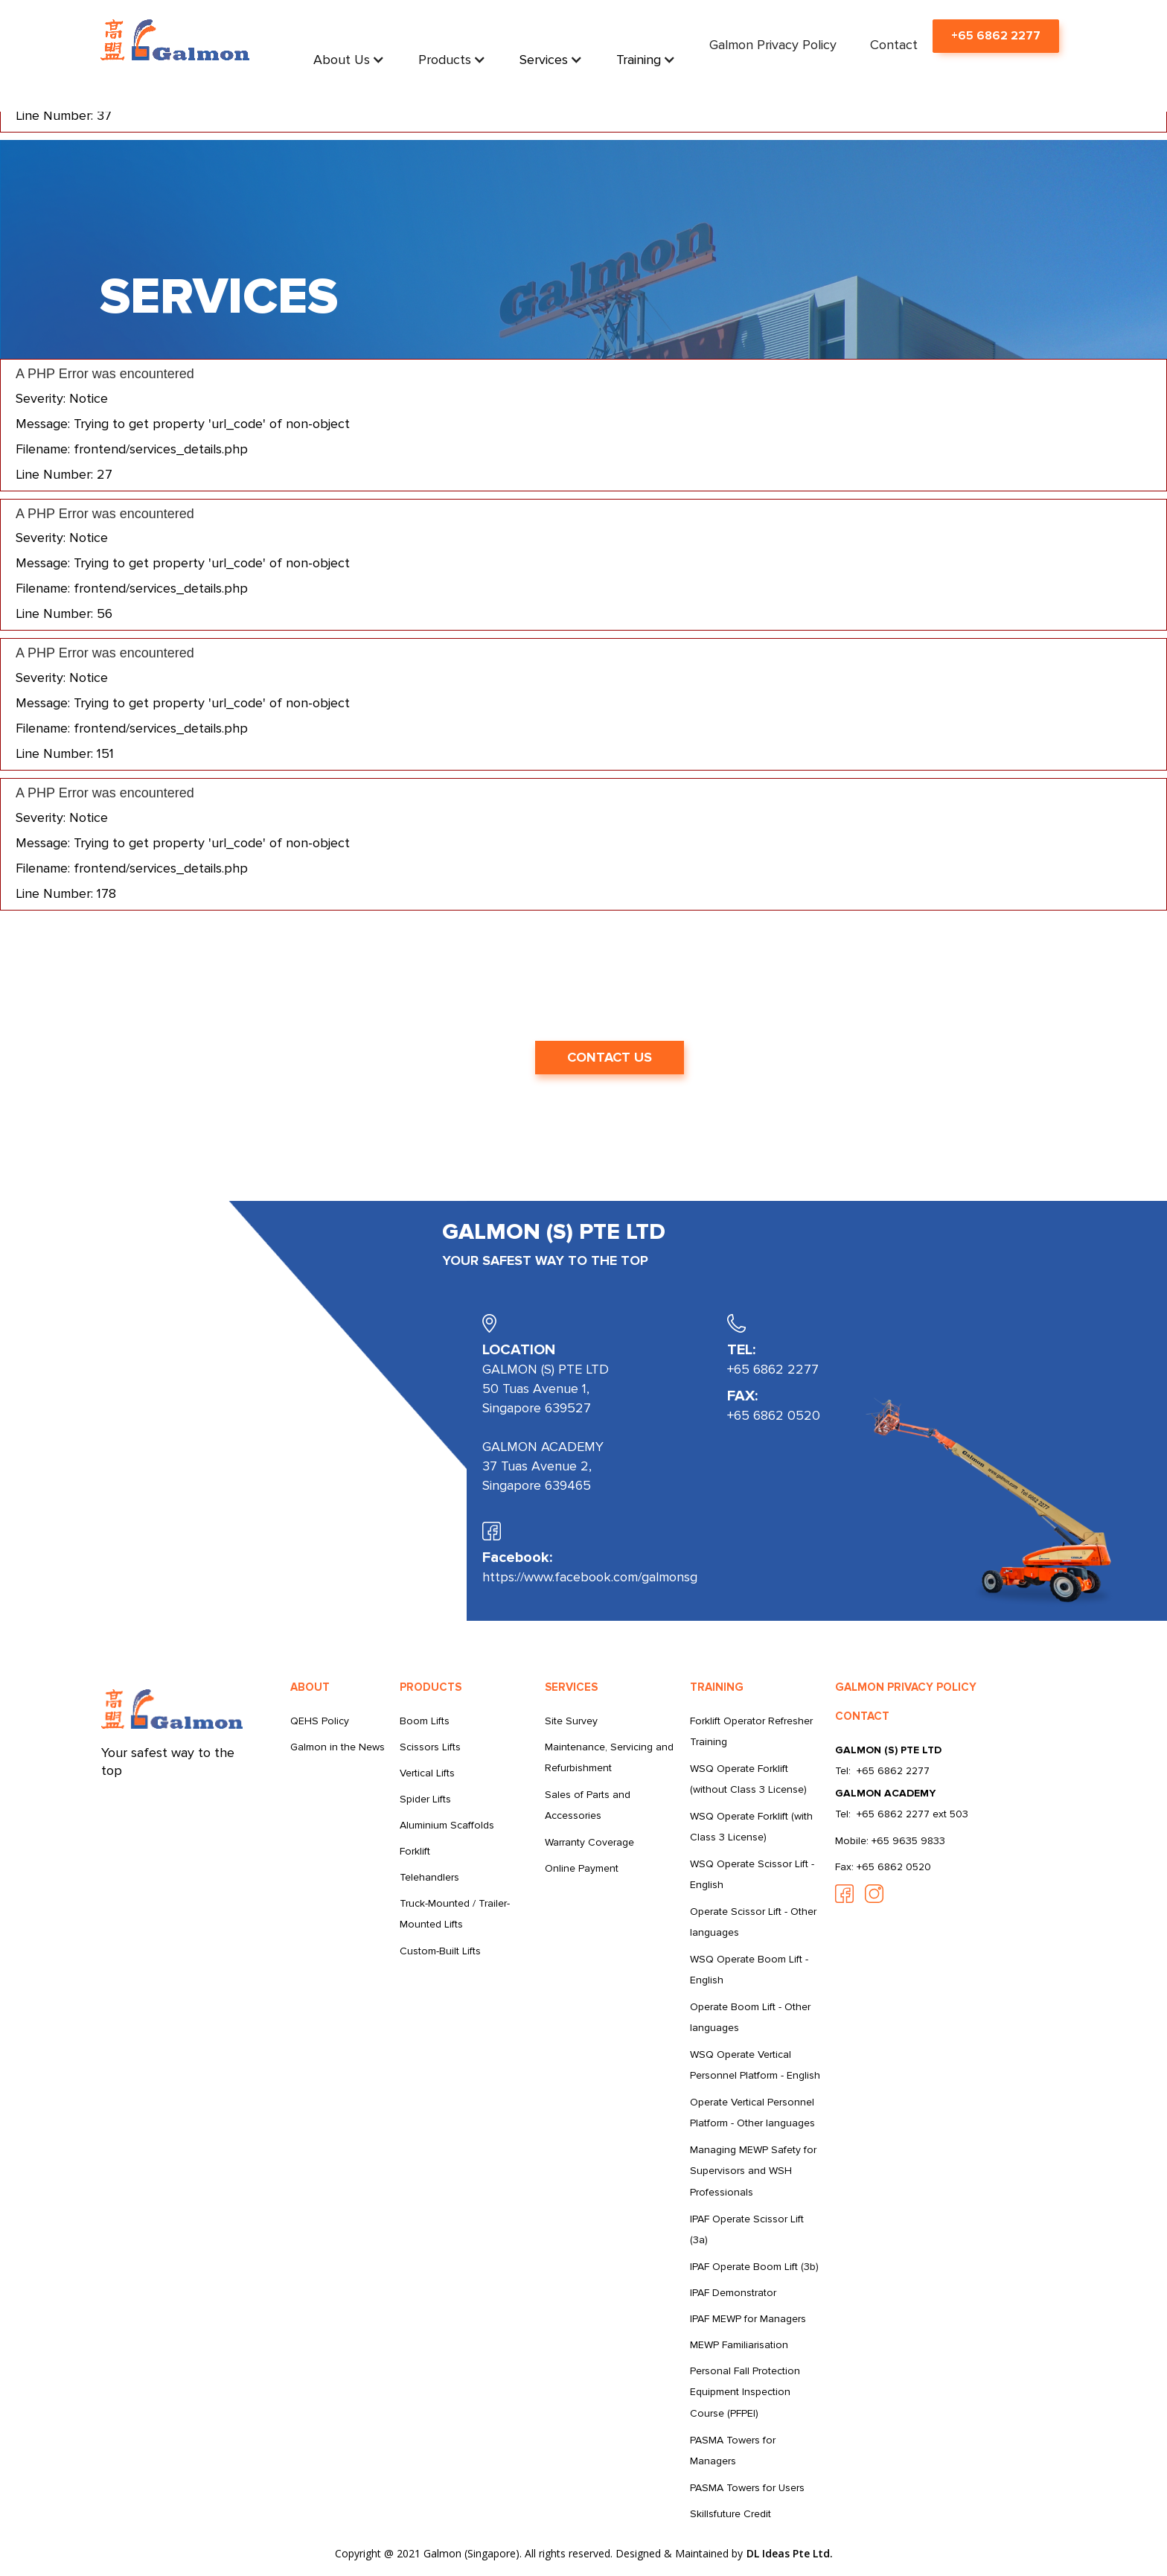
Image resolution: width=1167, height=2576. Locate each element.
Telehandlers (429, 1877)
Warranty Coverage (589, 1842)
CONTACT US (609, 1057)
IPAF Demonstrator (733, 2292)
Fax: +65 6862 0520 (883, 1867)
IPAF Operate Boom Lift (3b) (754, 2266)
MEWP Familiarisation (739, 2345)
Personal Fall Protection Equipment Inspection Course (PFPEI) (745, 2392)
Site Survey (571, 1721)
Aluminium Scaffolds (447, 1825)
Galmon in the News (337, 1747)
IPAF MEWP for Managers (748, 2318)
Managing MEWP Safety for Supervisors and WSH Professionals (753, 2171)
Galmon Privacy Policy (773, 44)
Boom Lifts (425, 1721)
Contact (894, 44)
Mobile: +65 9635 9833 (890, 1840)
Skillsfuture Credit (730, 2514)
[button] (349, 59)
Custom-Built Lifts (440, 1951)
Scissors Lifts (430, 1747)
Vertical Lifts (427, 1773)
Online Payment (581, 1868)
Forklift (415, 1851)
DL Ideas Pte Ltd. (789, 2553)
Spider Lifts (425, 1799)
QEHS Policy (319, 1721)
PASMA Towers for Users (747, 2487)
